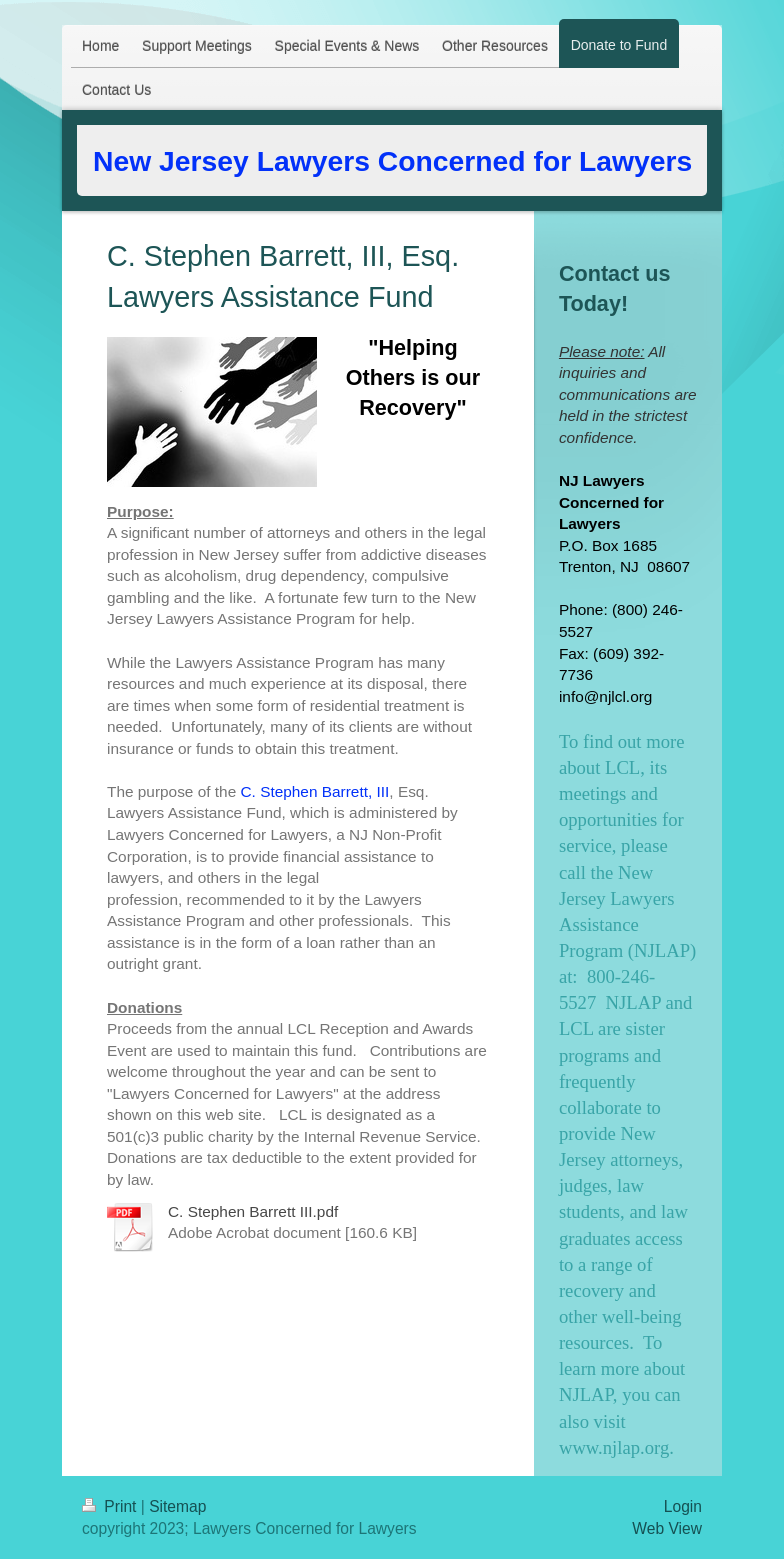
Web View (667, 1528)
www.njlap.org (614, 1447)
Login (683, 1506)
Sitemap (177, 1506)
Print (111, 1506)
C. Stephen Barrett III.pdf (253, 1211)
